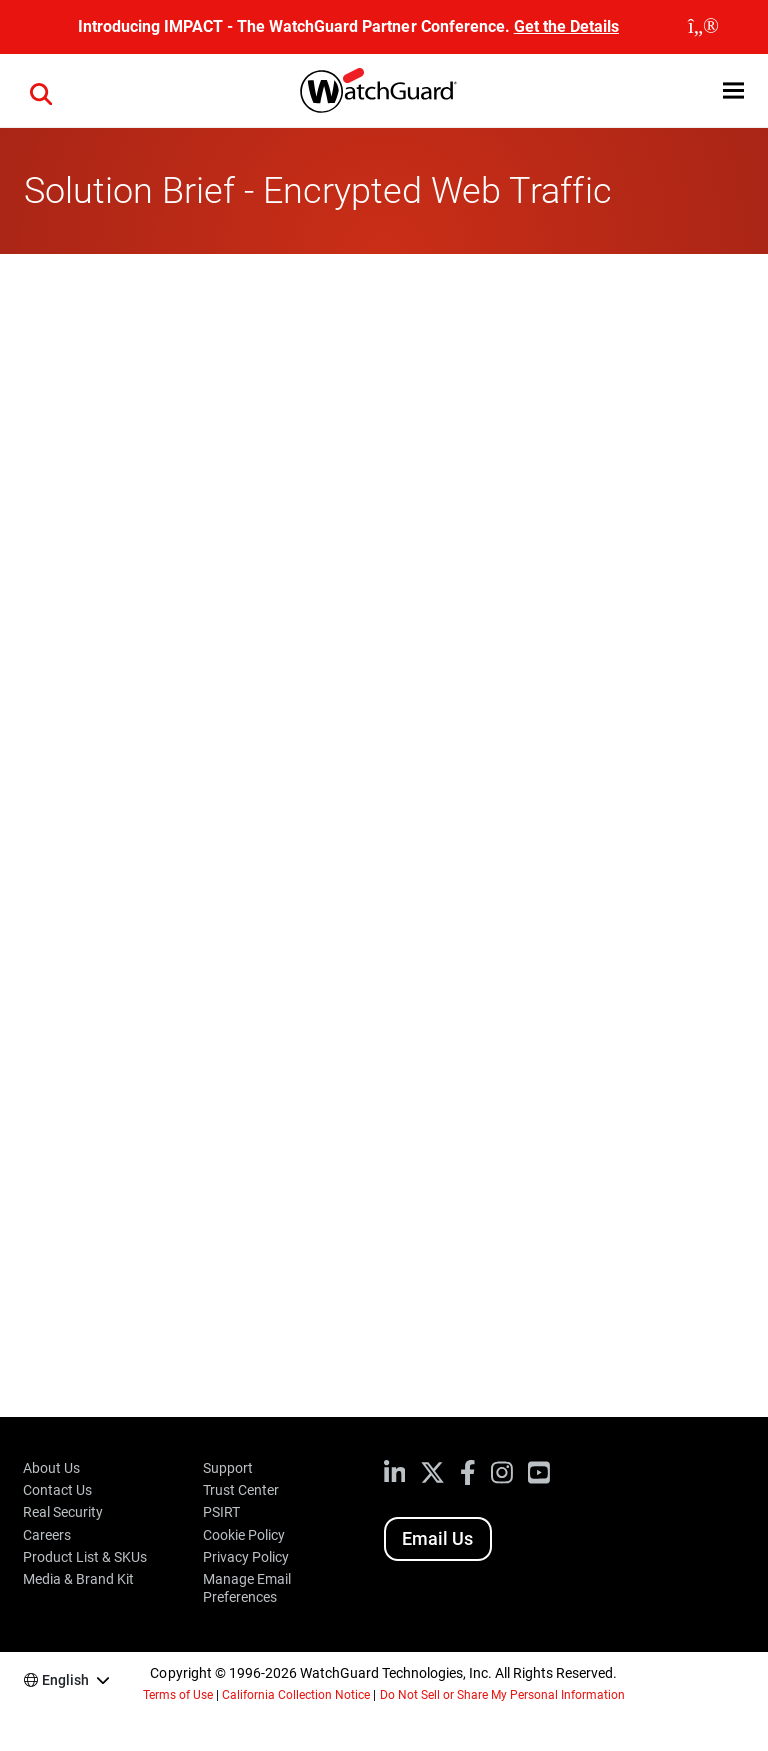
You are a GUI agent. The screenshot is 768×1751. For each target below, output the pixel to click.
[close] (703, 27)
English (65, 1680)
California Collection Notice (296, 1695)
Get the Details (566, 26)
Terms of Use (178, 1695)
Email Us (437, 1538)
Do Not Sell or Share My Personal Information (503, 1695)
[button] (733, 90)
